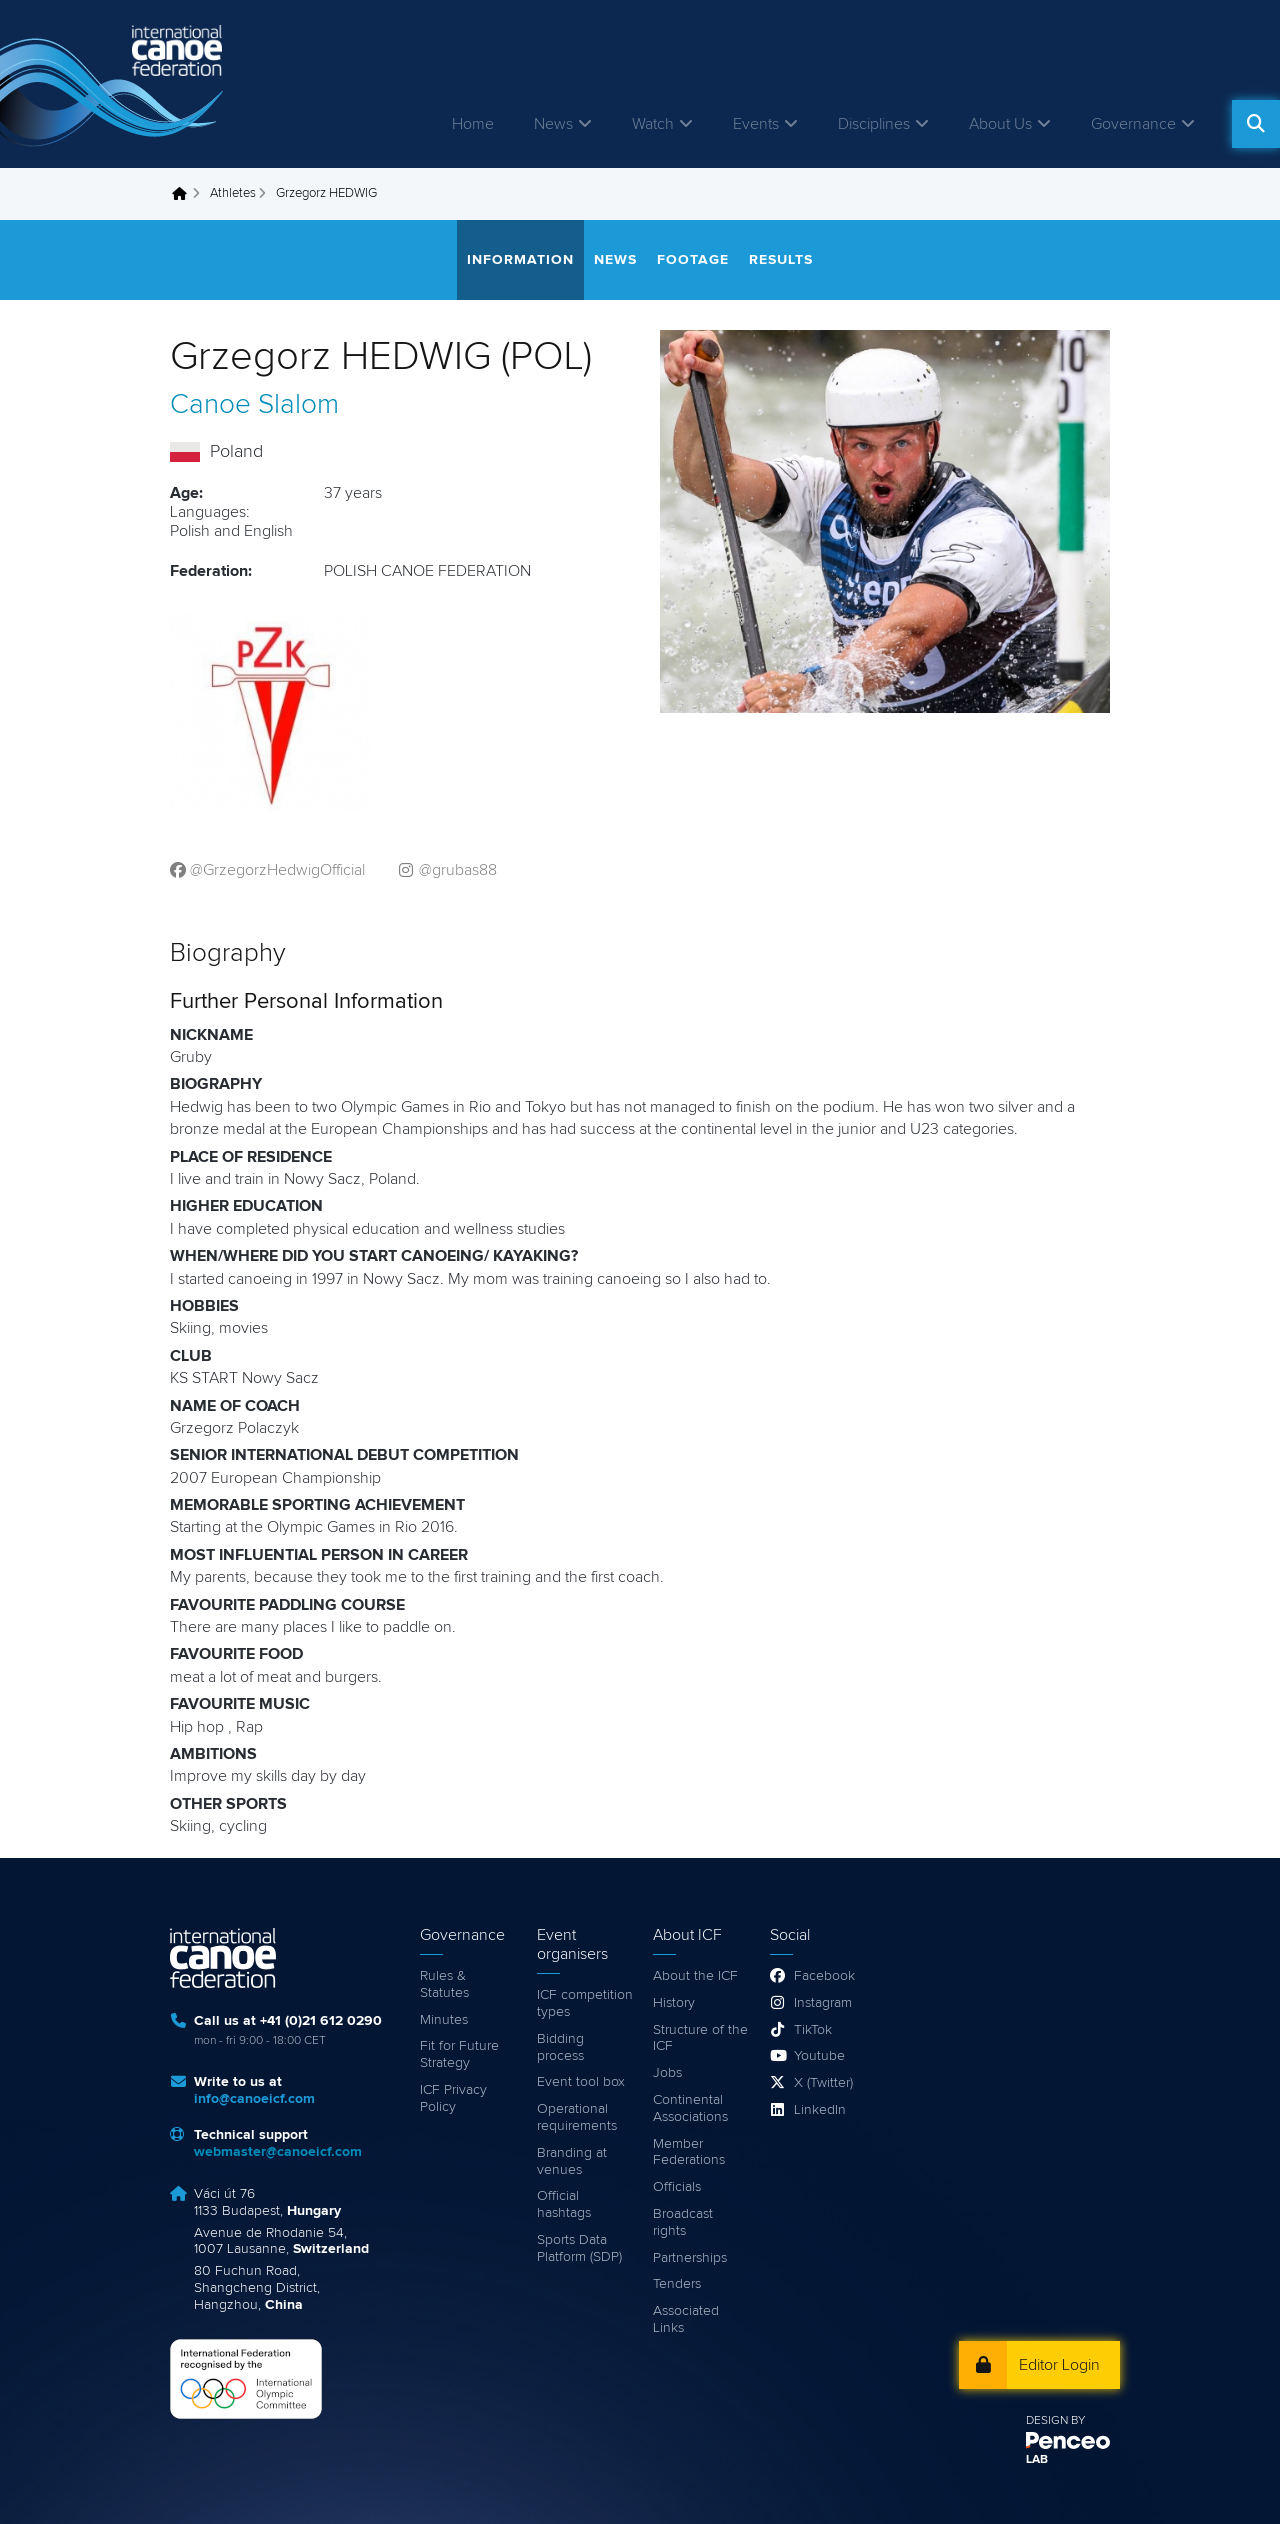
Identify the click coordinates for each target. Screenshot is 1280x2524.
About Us (1000, 124)
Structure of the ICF (700, 2038)
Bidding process (560, 2047)
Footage (693, 260)
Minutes (444, 2020)
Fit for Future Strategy (459, 2054)
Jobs (667, 2073)
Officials (677, 2187)
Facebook (824, 1976)
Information (520, 260)
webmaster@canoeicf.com (278, 2152)
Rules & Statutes (444, 1984)
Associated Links (686, 2319)
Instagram (823, 2003)
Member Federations (689, 2152)
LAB (1037, 2460)
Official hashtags (564, 2204)
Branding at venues (572, 2161)
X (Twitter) (823, 2083)
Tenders (677, 2284)
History (674, 2003)
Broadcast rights (683, 2222)
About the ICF (695, 1976)
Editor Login (1059, 2365)
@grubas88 (458, 870)
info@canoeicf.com (254, 2099)
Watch (653, 124)
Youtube (819, 2056)
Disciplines (874, 124)
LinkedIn (820, 2110)
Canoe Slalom (254, 405)
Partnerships (690, 2258)
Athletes (233, 193)
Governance (1133, 124)
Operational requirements (577, 2117)
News (553, 124)
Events (756, 124)
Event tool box (581, 2082)
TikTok (813, 2030)
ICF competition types (585, 2003)
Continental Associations (690, 2108)
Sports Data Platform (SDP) (579, 2248)
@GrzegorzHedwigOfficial (277, 870)
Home (473, 124)
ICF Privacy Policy (453, 2098)
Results (781, 260)
